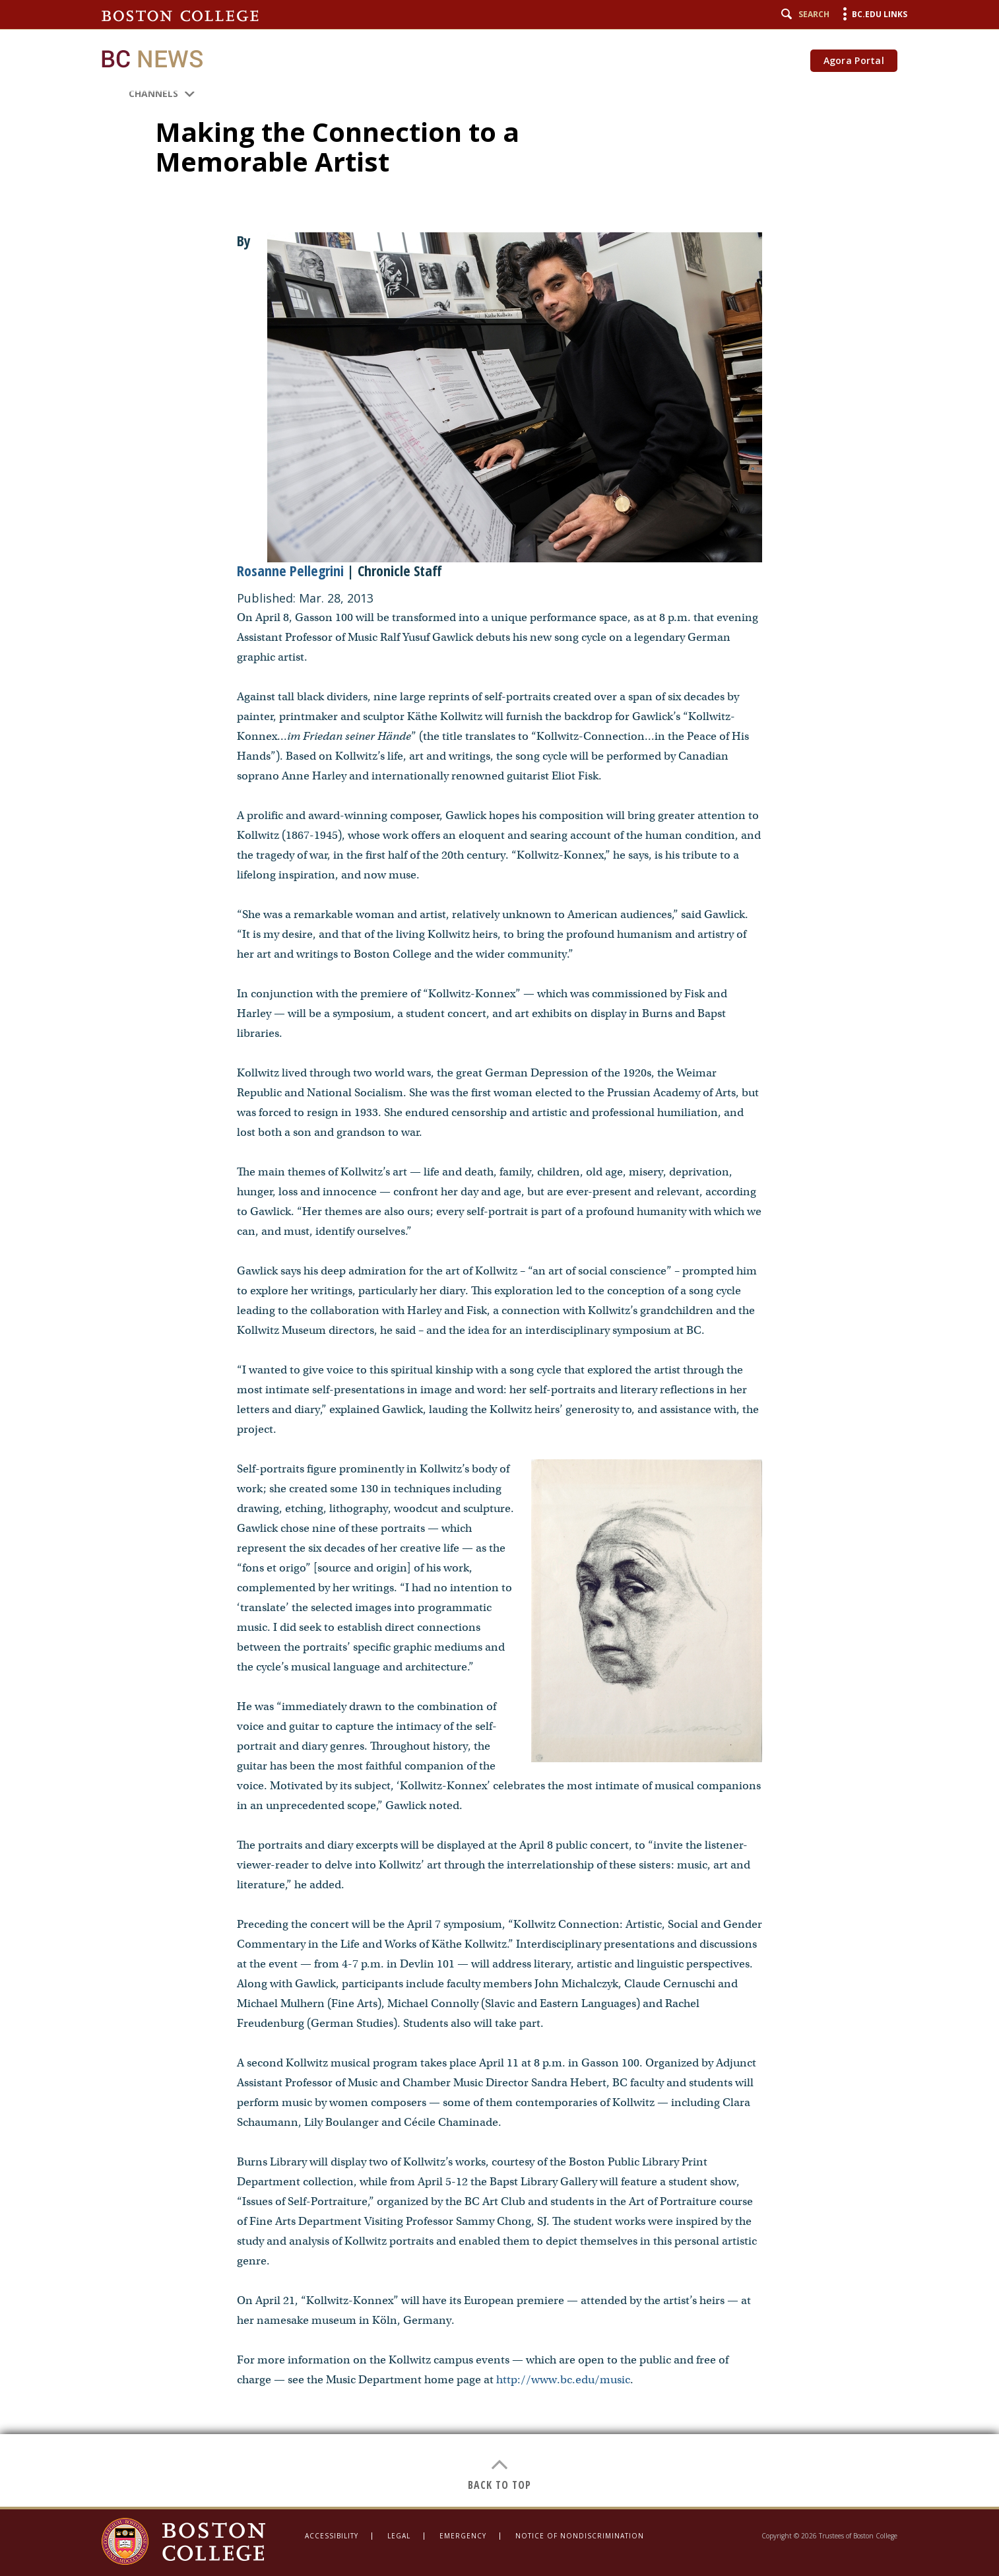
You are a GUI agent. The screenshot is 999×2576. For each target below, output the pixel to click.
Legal (398, 2535)
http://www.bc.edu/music (563, 2380)
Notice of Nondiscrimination (579, 2535)
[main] (499, 1253)
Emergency (462, 2535)
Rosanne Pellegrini (290, 570)
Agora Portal (853, 60)
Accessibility (331, 2535)
